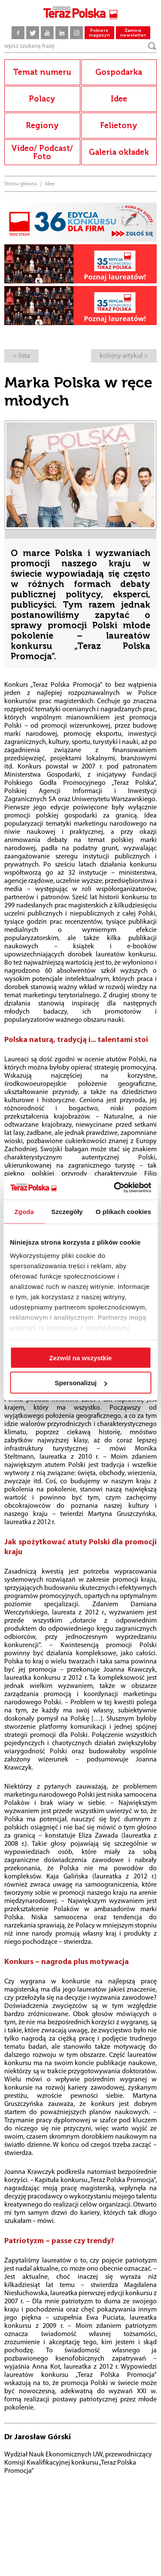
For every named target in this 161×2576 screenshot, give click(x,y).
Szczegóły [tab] (66, 1211)
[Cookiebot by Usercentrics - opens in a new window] (114, 1187)
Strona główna (20, 184)
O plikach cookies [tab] (123, 1211)
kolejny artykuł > (124, 356)
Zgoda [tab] (24, 1211)
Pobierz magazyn (99, 33)
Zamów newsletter (133, 33)
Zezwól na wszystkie (80, 1357)
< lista (21, 356)
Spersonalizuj (81, 1382)
